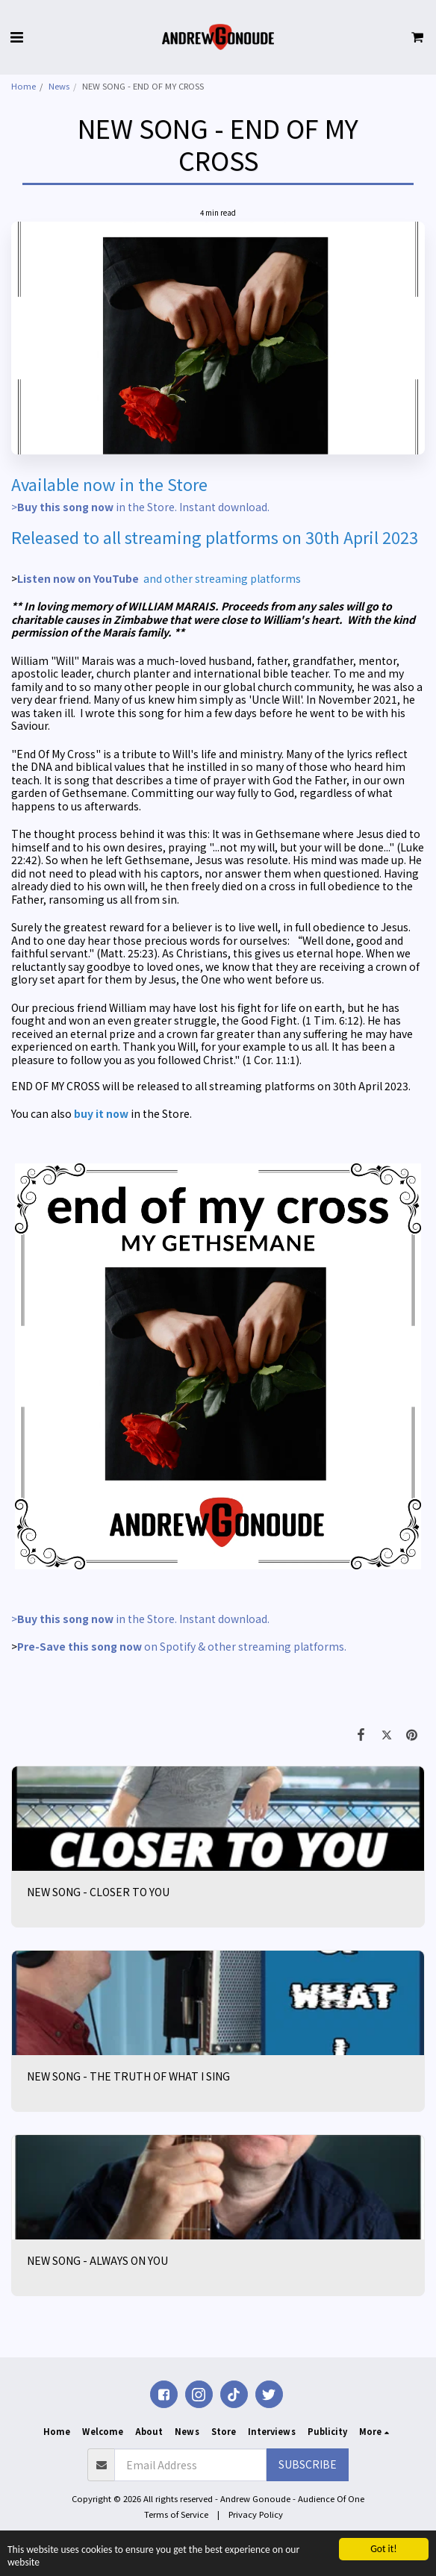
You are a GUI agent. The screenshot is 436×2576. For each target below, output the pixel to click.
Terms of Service (176, 2514)
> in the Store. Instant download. (141, 506)
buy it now (101, 1113)
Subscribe (307, 2464)
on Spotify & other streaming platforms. (184, 1646)
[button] (16, 36)
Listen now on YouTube (78, 578)
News (59, 86)
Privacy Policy (255, 2514)
